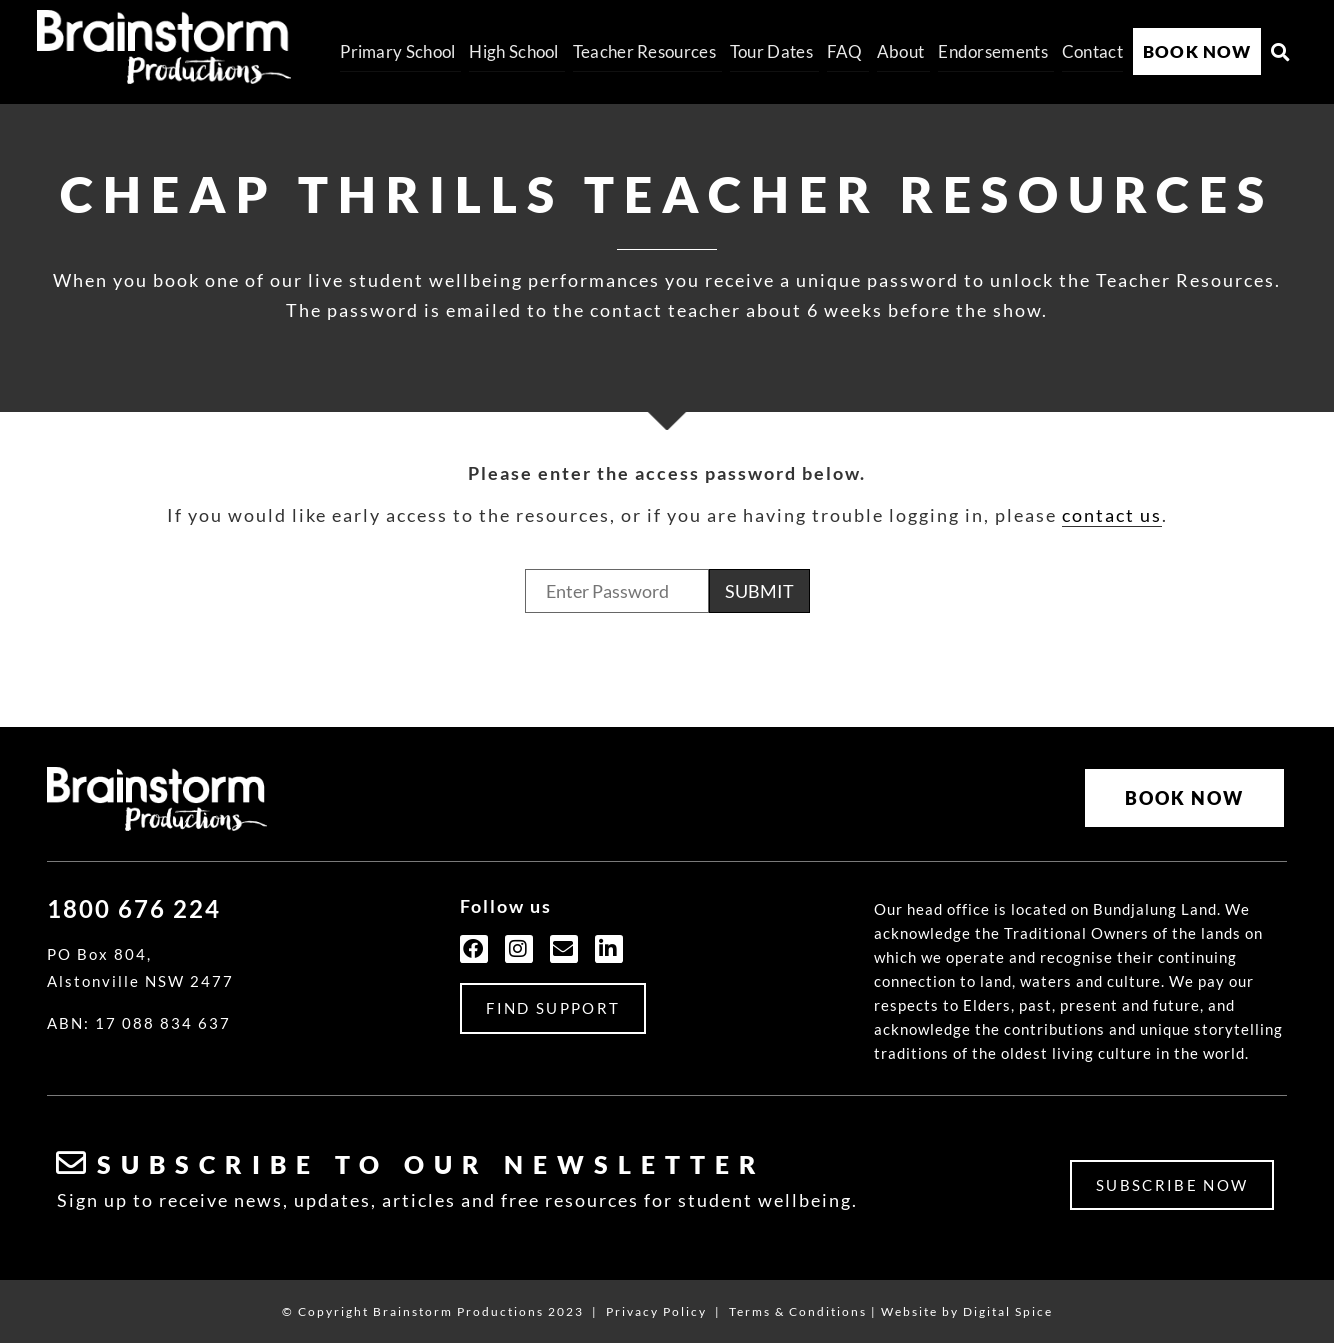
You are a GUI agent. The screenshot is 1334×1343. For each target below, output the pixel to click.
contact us (1112, 515)
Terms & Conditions (798, 1305)
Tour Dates (771, 51)
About (901, 51)
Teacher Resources (644, 51)
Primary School (397, 51)
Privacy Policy (656, 1305)
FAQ (845, 51)
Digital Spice (1008, 1305)
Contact (1092, 51)
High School (513, 51)
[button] (1281, 52)
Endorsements (993, 51)
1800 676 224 (134, 903)
